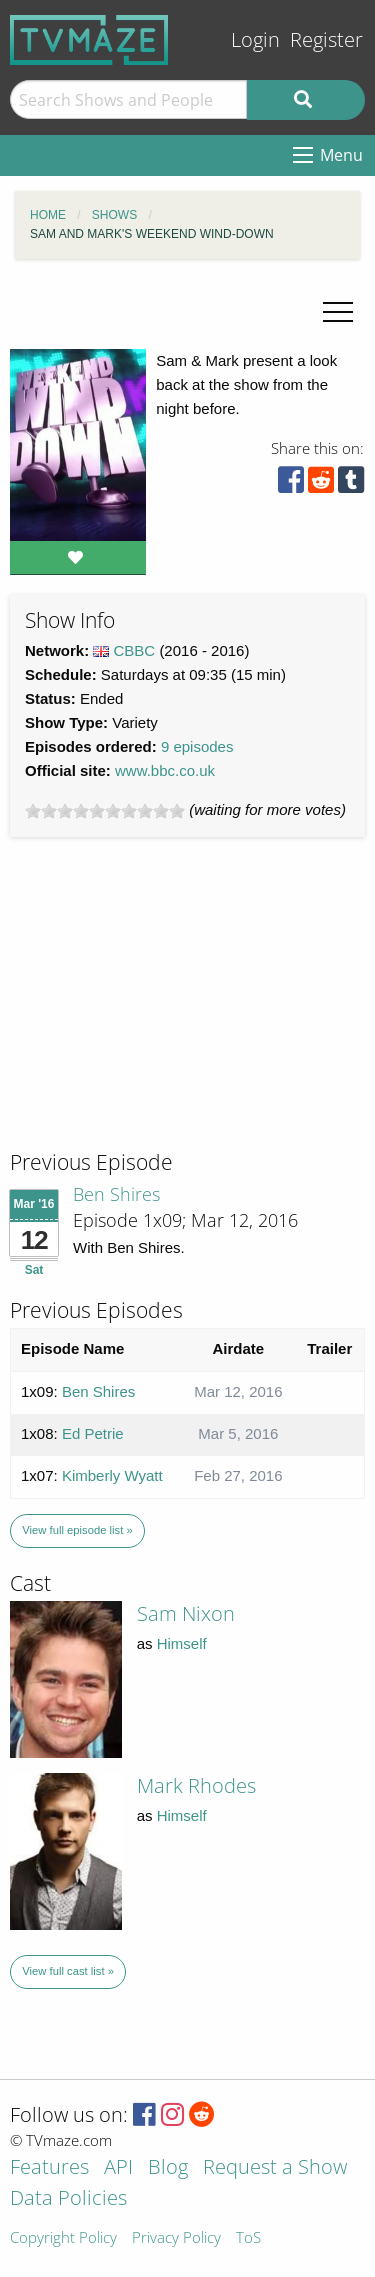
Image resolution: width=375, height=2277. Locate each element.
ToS (248, 2238)
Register (326, 39)
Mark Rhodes (196, 1785)
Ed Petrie (93, 1433)
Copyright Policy (63, 2238)
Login (255, 39)
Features (49, 2168)
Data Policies (68, 2199)
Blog (168, 2168)
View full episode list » (77, 1530)
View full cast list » (68, 1971)
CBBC (135, 650)
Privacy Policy (176, 2238)
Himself (182, 1643)
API (118, 2168)
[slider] (105, 811)
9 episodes (197, 746)
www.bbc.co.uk (165, 770)
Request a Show (275, 2168)
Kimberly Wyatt (112, 1475)
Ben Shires (116, 1194)
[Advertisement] (160, 1012)
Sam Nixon (186, 1613)
